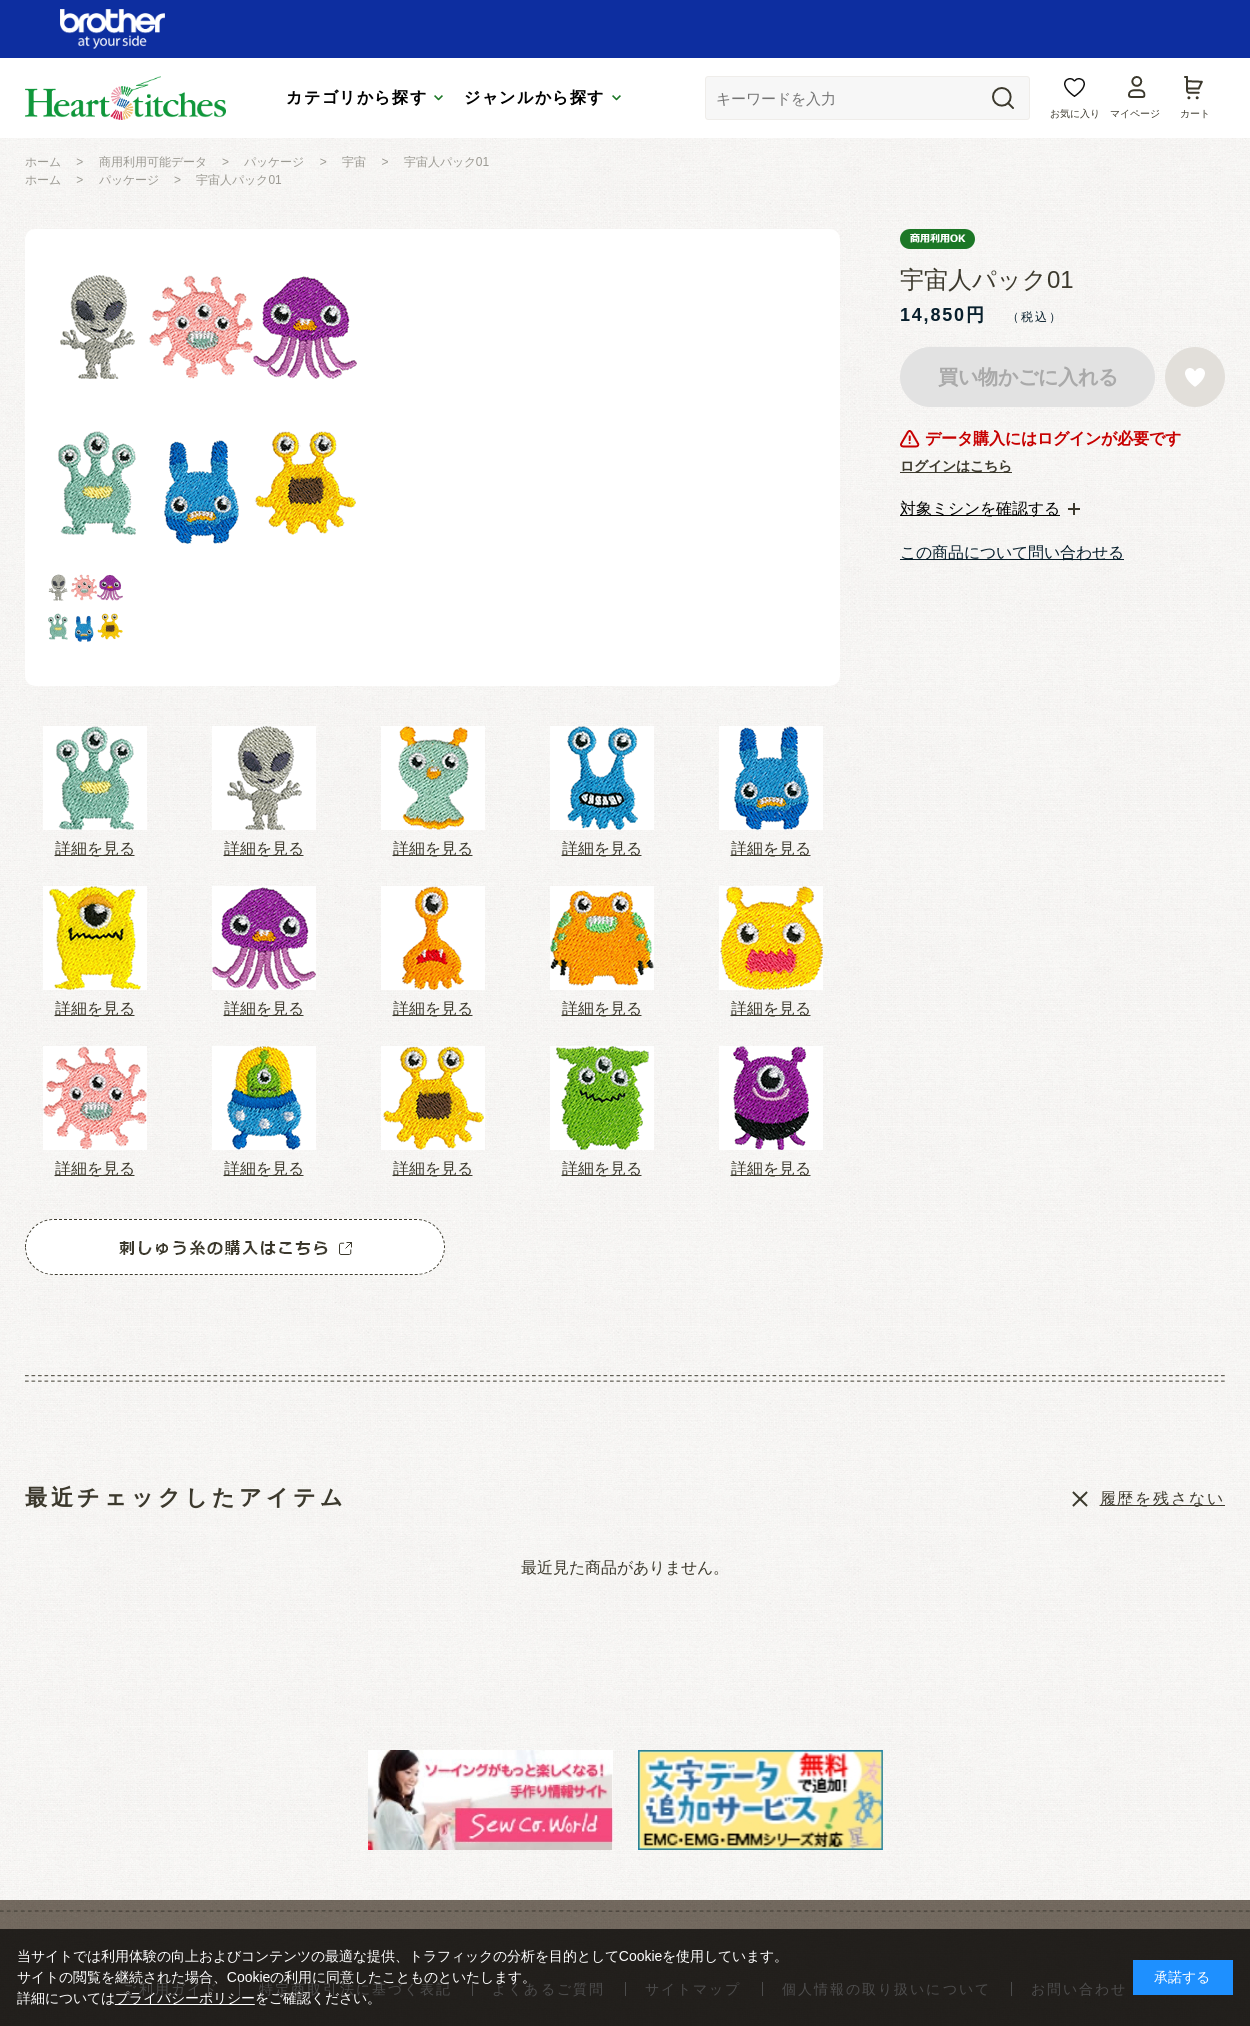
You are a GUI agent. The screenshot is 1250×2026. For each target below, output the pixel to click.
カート (1195, 113)
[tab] (990, 509)
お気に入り (1075, 113)
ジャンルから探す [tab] (534, 97)
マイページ (1135, 113)
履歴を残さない (1162, 1498)
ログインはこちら (956, 466)
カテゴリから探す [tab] (356, 97)
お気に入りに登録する (1195, 377)
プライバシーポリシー (185, 1998)
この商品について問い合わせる (1012, 552)
